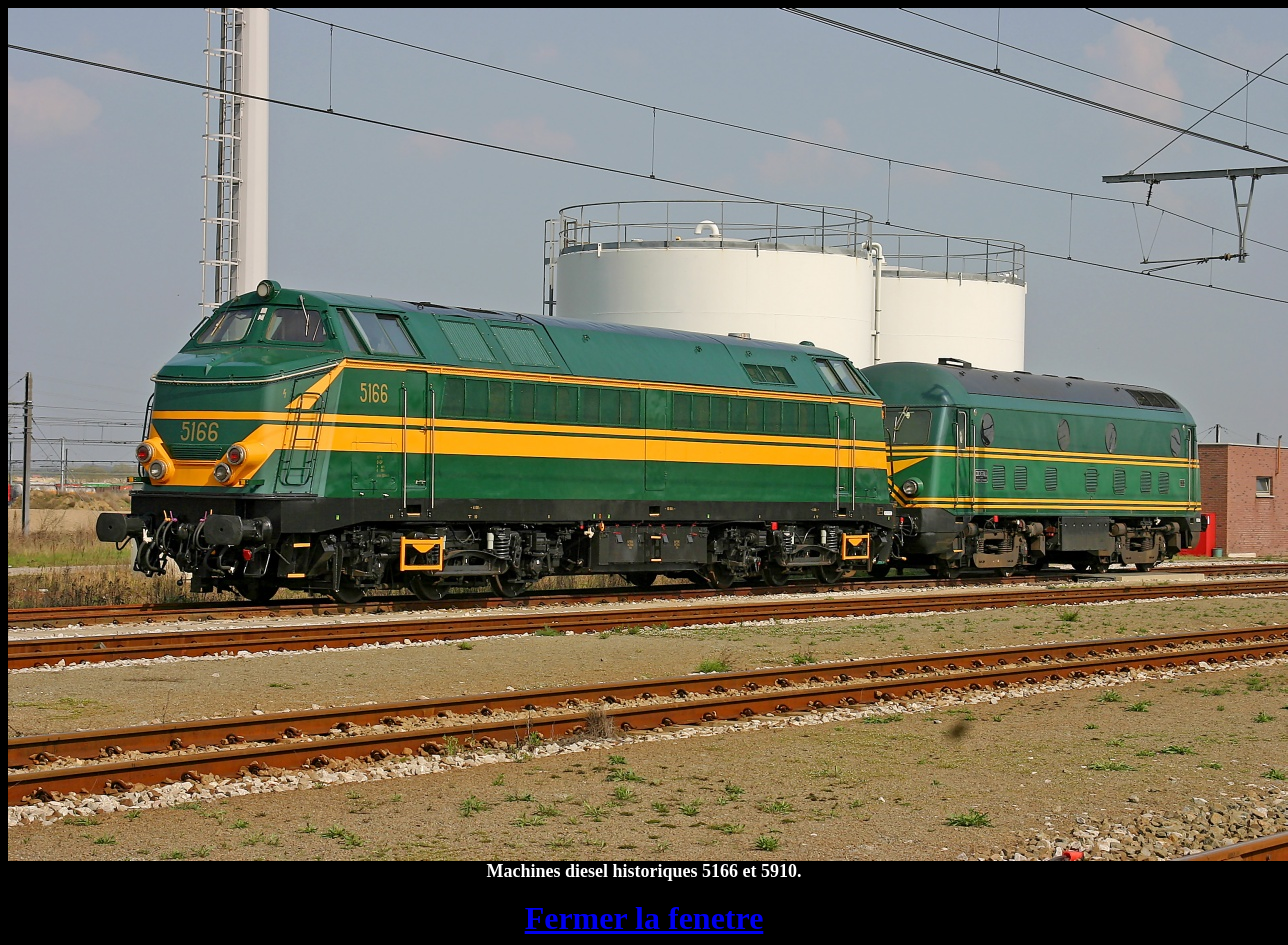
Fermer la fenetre (644, 918)
